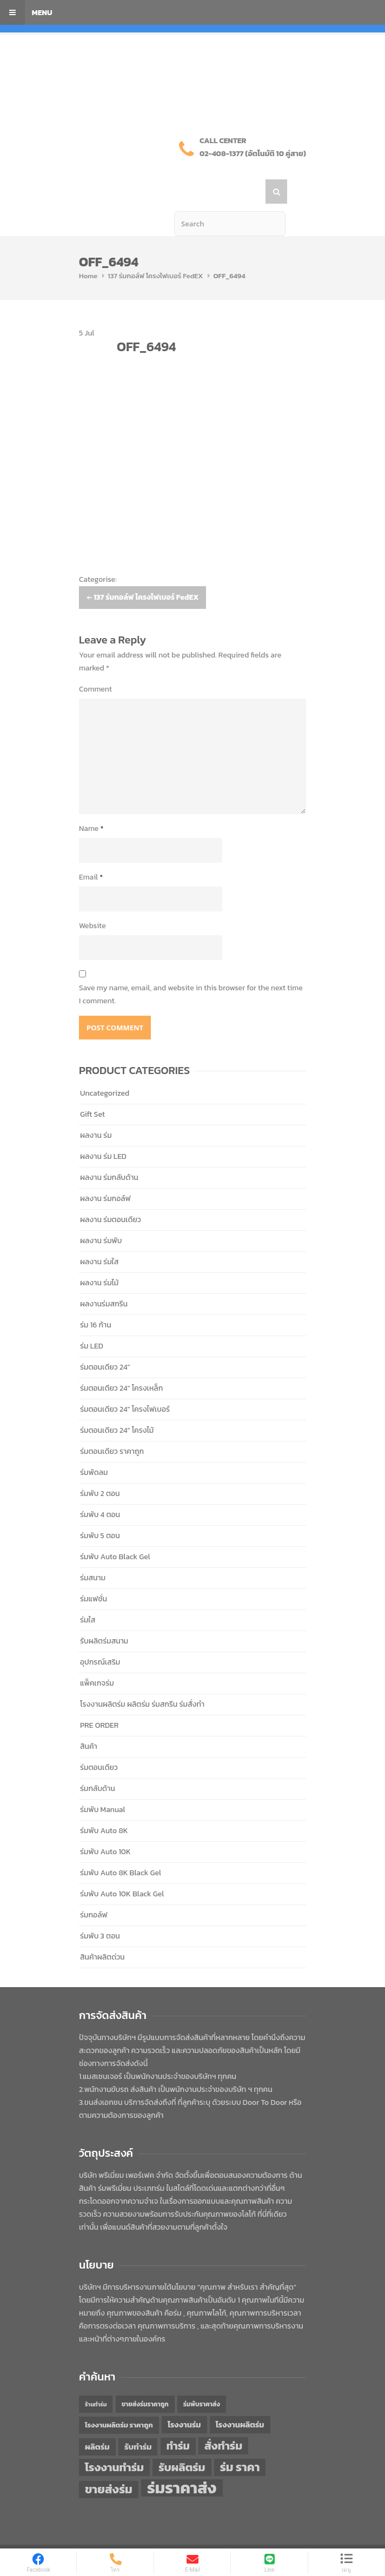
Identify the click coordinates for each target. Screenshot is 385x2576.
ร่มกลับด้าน (97, 1763)
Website (92, 901)
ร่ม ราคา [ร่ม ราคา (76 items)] (240, 2442)
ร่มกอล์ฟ (94, 1890)
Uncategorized (104, 1068)
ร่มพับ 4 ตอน (100, 1489)
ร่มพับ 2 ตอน (100, 1468)
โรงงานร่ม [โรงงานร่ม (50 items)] (184, 2400)
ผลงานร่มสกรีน (104, 1279)
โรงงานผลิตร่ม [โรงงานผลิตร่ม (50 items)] (240, 2400)
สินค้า (88, 1721)
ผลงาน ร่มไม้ (99, 1258)
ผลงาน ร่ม (96, 1110)
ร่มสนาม (92, 1553)
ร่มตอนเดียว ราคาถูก (112, 1426)
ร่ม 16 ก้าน (95, 1300)
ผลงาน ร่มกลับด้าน (109, 1152)
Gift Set (92, 1089)
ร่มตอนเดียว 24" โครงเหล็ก (121, 1363)
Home (88, 251)
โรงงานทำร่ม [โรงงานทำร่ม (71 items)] (114, 2442)
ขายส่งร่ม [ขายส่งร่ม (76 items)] (108, 2464)
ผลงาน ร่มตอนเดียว (110, 1194)
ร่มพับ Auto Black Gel (115, 1532)
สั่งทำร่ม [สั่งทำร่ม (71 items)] (223, 2420)
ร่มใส (87, 1595)
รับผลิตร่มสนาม (104, 1616)
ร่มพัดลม (94, 1447)
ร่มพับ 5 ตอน (100, 1511)
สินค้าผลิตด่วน (102, 1932)
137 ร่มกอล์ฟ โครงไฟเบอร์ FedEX (155, 251)
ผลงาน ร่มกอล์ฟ (105, 1173)
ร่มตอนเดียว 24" (105, 1342)
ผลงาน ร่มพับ (101, 1216)
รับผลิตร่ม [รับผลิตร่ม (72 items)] (181, 2442)
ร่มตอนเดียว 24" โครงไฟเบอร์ (125, 1384)
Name (91, 803)
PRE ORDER (99, 1700)
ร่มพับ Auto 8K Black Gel (120, 1848)
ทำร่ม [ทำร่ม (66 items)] (178, 2421)
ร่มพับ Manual (102, 1784)
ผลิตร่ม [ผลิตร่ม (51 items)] (97, 2422)
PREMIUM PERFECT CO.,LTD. (185, 2535)
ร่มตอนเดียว (99, 1742)
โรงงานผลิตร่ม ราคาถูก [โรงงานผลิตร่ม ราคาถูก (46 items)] (119, 2400)
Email (91, 852)
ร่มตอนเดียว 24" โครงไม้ (117, 1405)
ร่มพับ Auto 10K (105, 1827)
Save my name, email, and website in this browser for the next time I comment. (191, 969)
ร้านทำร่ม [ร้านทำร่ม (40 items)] (96, 2379)
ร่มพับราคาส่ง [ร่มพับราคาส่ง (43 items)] (201, 2379)
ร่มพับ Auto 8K (104, 1806)
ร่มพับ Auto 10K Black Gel (122, 1869)
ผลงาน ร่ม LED (103, 1131)
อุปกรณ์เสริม (100, 1637)
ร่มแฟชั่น (93, 1574)
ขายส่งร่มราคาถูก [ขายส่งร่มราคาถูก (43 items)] (145, 2379)
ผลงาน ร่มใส (99, 1237)
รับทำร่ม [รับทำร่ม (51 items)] (137, 2422)
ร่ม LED (91, 1321)
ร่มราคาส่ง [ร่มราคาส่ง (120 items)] (181, 2463)
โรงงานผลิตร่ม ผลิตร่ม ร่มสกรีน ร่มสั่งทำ (142, 1679)
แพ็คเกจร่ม (97, 1658)
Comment (95, 664)
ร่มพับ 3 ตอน (100, 1911)
